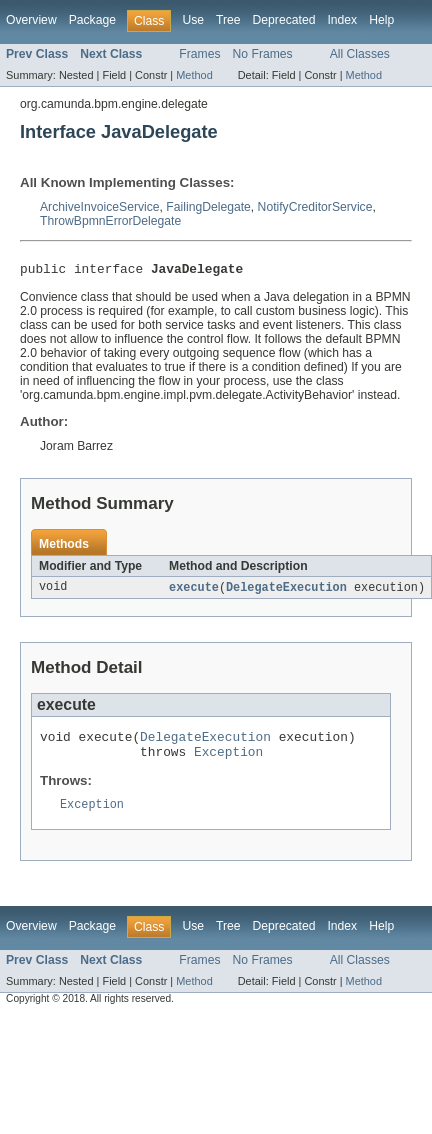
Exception (228, 761)
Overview (31, 20)
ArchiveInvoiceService (100, 207)
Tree (228, 20)
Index (342, 20)
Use (193, 20)
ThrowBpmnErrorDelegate (110, 221)
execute (194, 591)
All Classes (360, 54)
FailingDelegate (208, 207)
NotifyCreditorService (315, 207)
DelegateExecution (286, 591)
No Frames (263, 54)
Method (194, 75)
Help (381, 20)
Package (92, 20)
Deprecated (284, 20)
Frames (199, 54)
